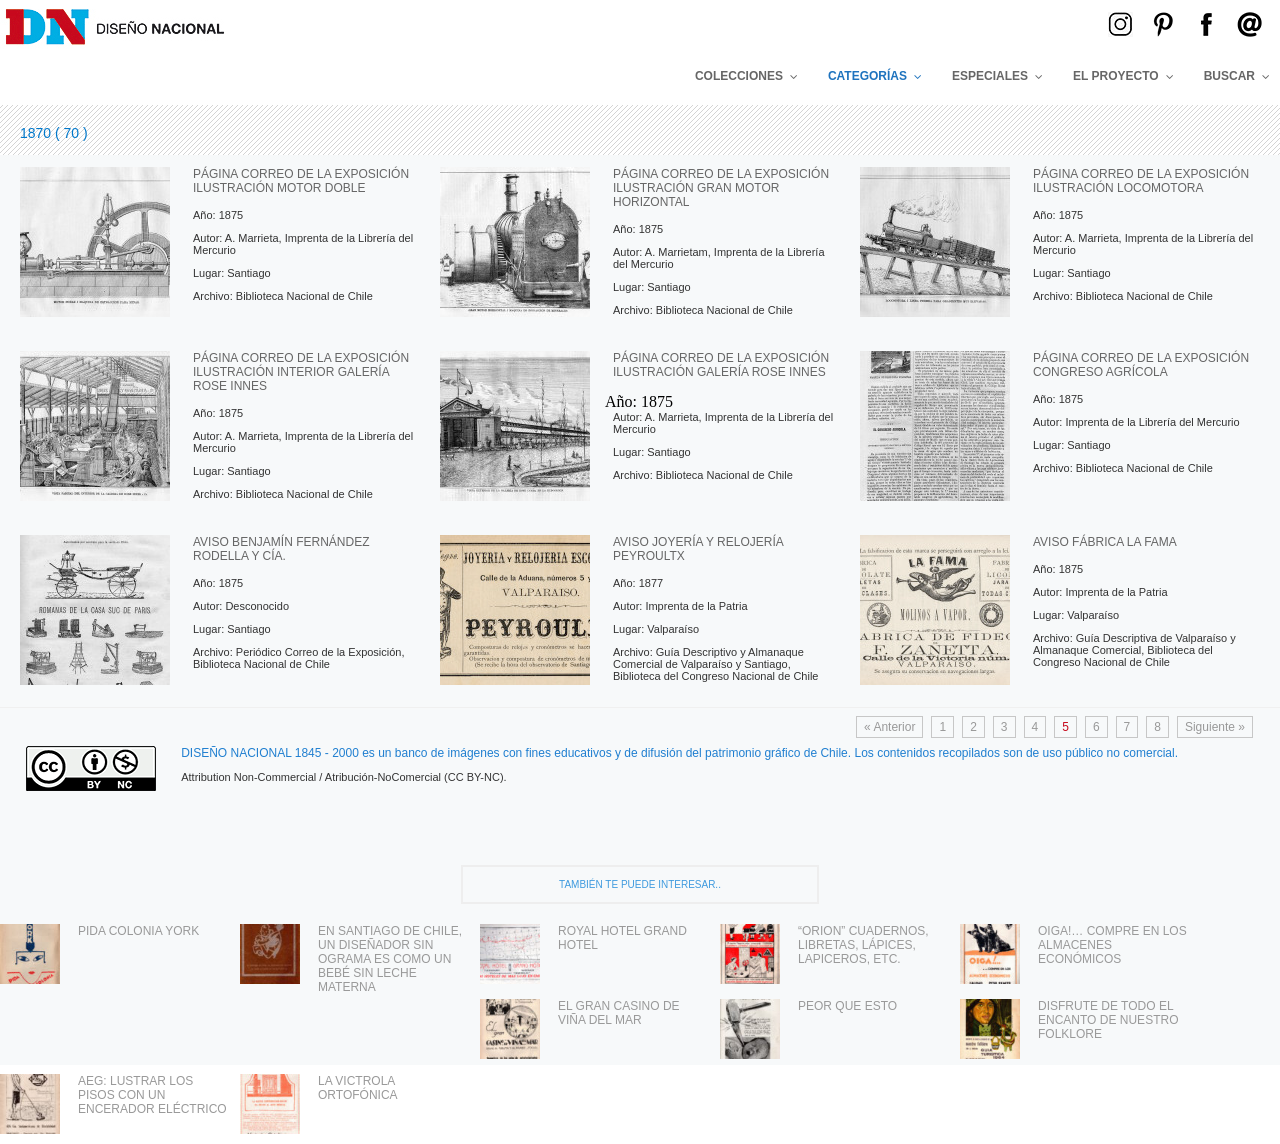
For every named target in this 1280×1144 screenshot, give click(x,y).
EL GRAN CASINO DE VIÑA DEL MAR (619, 1013)
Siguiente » (1215, 727)
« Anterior (889, 727)
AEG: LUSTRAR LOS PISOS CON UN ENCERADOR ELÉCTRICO (152, 1095)
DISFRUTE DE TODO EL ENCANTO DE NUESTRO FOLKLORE (1108, 1020)
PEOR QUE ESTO (847, 1006)
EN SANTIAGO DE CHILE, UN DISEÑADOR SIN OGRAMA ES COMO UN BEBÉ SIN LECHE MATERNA (390, 959)
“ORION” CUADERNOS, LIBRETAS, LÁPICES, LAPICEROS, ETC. (863, 945)
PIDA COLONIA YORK (138, 931)
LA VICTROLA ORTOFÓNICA (358, 1088)
